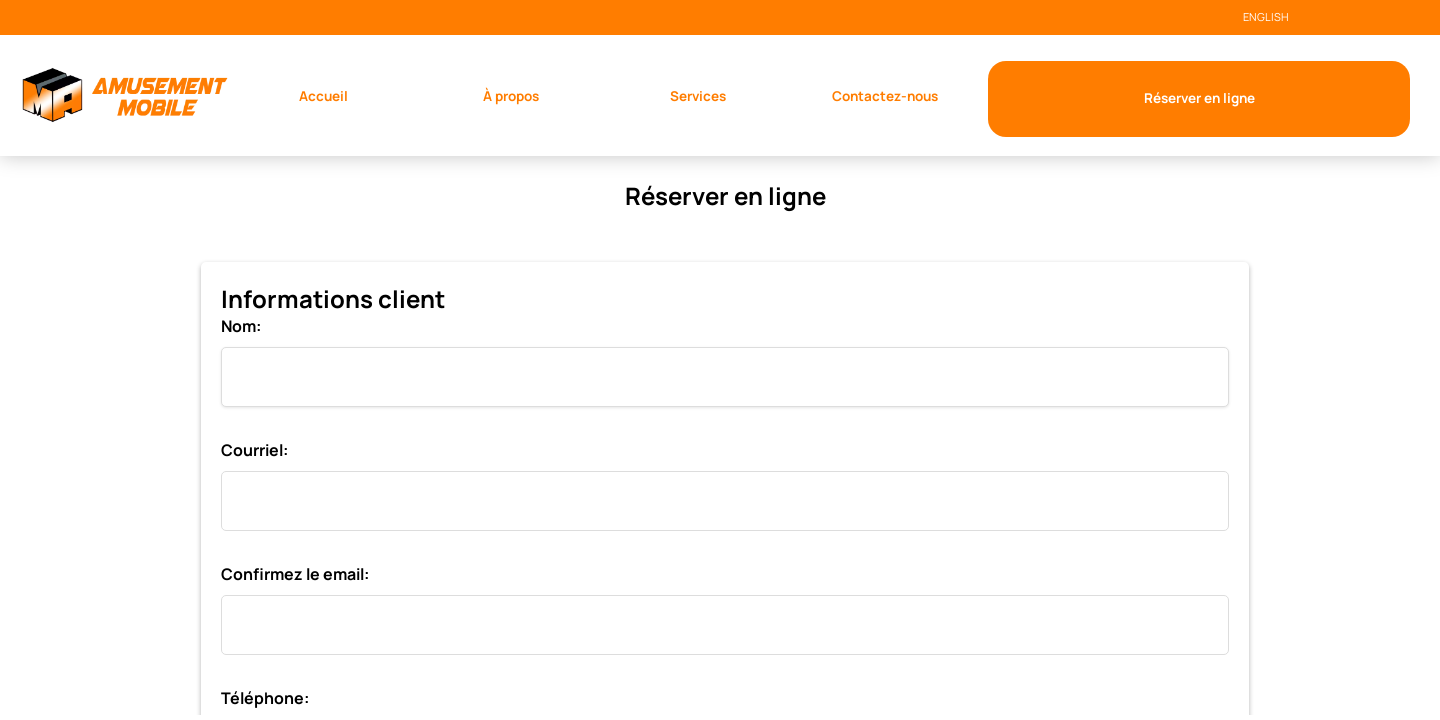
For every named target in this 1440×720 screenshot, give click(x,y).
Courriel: (254, 450)
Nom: (241, 326)
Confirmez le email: (295, 574)
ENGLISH (1266, 16)
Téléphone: (265, 698)
